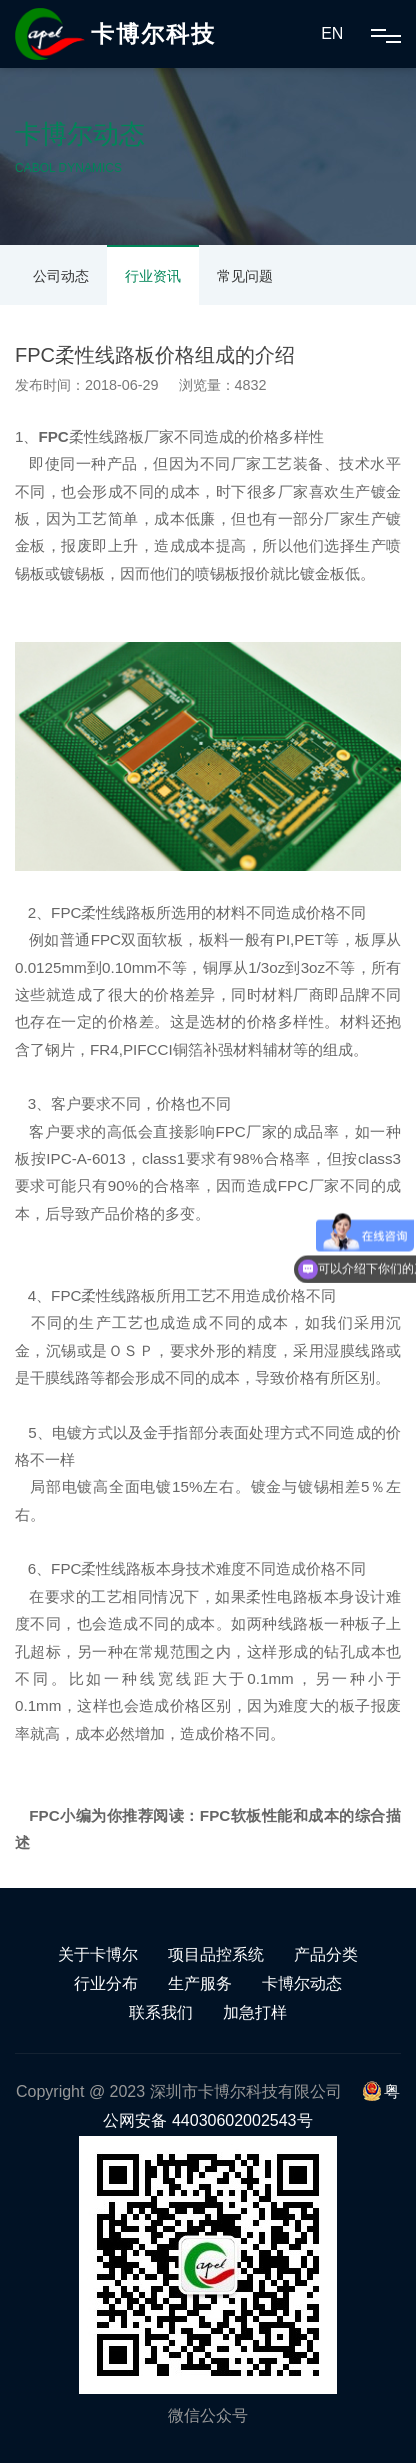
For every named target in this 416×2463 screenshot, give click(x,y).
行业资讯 (153, 276)
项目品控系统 (216, 1954)
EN (332, 33)
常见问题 (245, 276)
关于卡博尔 (98, 1954)
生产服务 (200, 1983)
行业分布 (106, 1983)
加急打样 (255, 2012)
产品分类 (326, 1954)
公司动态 (61, 276)
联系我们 (161, 2012)
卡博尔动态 (302, 1983)
